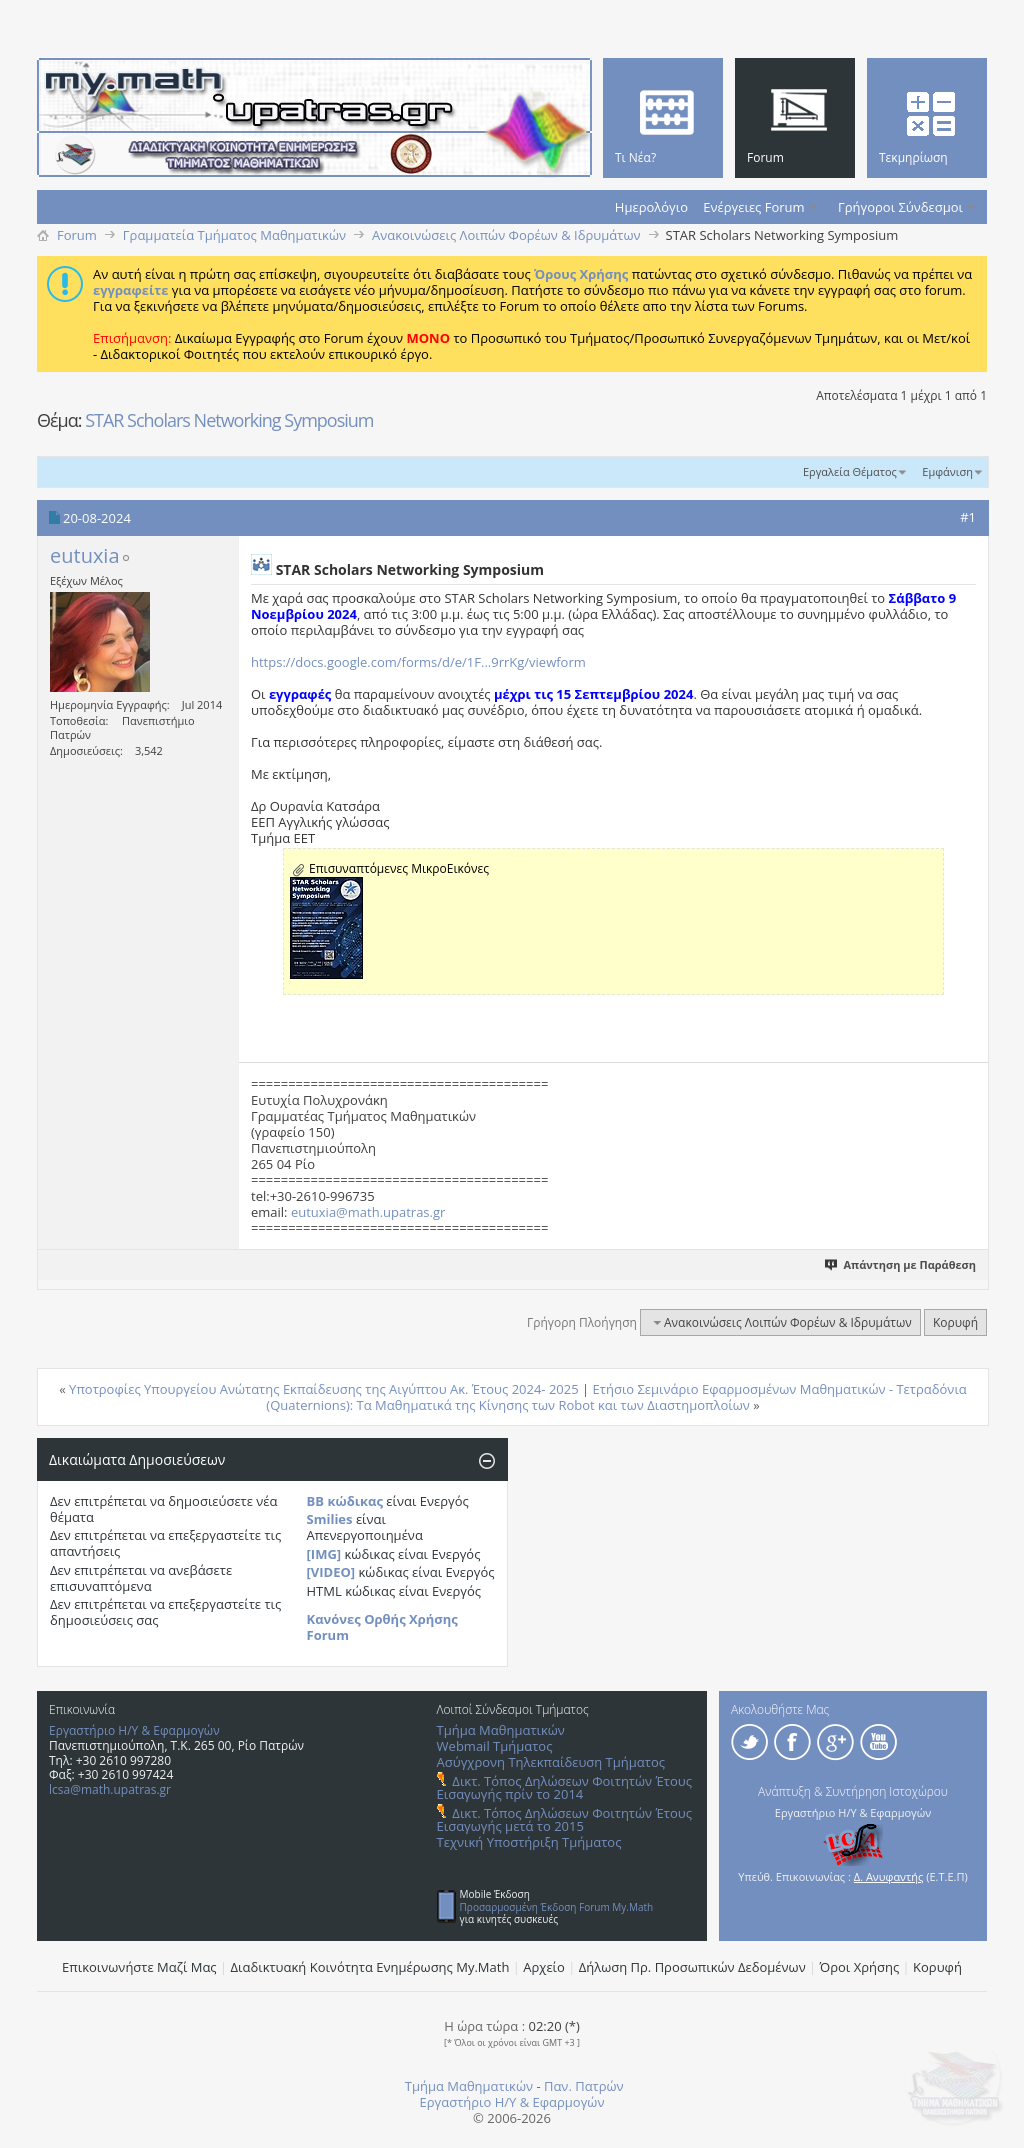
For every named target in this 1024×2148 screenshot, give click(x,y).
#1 (968, 517)
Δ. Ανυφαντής (889, 1876)
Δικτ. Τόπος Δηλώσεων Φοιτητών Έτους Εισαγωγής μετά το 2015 (564, 1819)
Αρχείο (544, 1967)
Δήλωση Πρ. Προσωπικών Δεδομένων (692, 1967)
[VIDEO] (331, 1572)
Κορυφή (955, 1322)
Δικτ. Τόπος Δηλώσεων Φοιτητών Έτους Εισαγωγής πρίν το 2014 (564, 1787)
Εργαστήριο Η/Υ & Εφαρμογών (134, 1730)
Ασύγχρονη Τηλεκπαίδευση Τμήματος (551, 1762)
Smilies (330, 1519)
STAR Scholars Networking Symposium (229, 420)
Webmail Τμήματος (495, 1746)
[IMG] (324, 1554)
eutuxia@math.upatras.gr (368, 1212)
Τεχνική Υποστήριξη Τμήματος (529, 1842)
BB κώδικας (345, 1501)
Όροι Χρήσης (860, 1967)
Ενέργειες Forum (753, 207)
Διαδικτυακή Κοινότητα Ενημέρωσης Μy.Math (370, 1967)
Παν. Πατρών (584, 2086)
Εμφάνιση (947, 471)
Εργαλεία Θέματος (850, 471)
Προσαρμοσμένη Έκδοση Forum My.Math (557, 1907)
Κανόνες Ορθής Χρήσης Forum (382, 1627)
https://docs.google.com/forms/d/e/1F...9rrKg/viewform (418, 662)
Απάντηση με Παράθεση (901, 1264)
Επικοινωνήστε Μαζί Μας (139, 1967)
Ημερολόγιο (651, 207)
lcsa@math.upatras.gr (110, 1789)
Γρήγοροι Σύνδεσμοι (900, 207)
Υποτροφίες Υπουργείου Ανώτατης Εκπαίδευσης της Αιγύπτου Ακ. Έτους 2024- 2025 (324, 1389)
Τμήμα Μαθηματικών (501, 1730)
